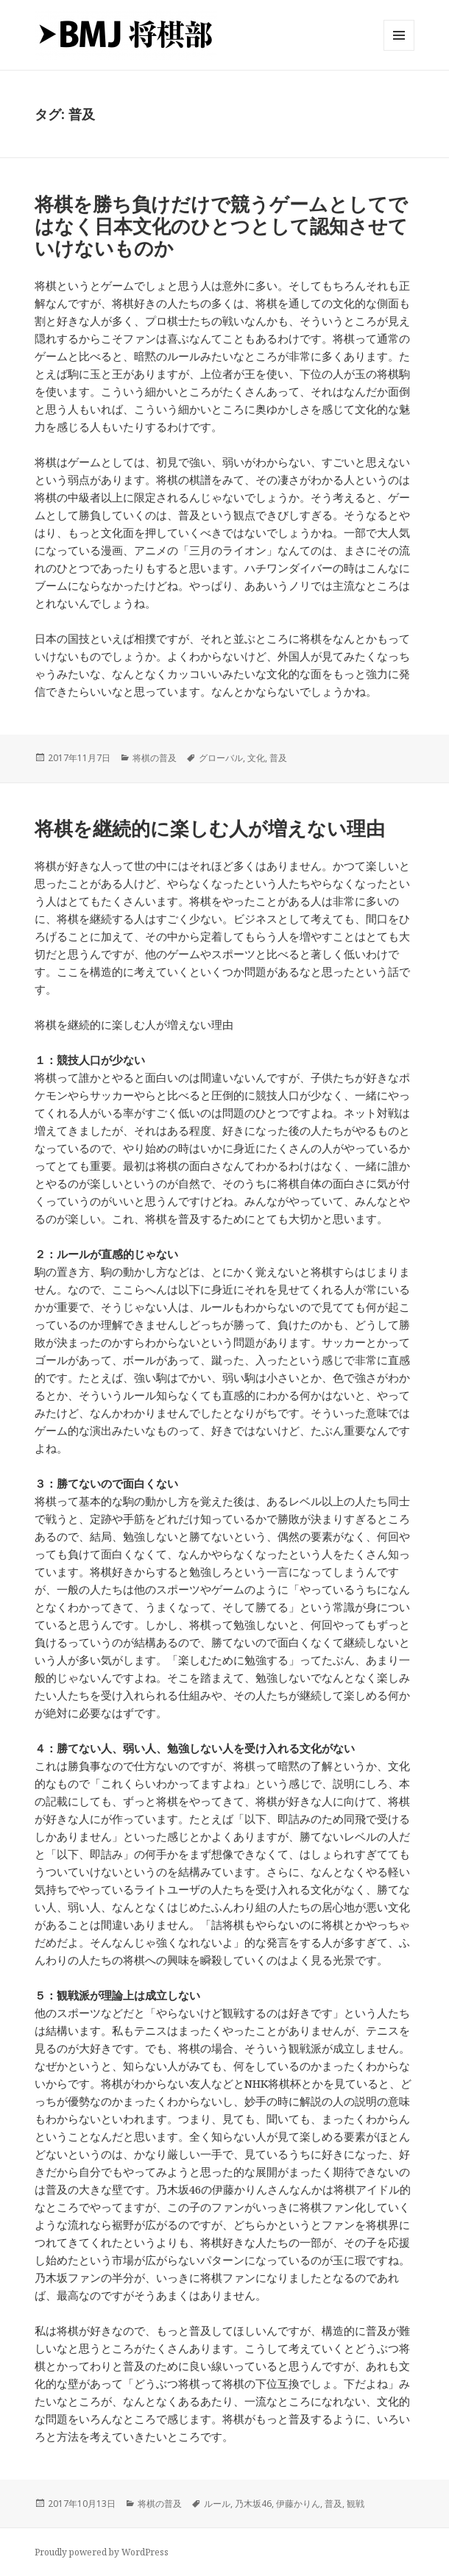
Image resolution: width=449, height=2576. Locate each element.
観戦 (355, 2503)
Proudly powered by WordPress (102, 2552)
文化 (256, 758)
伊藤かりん (298, 2503)
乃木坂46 (253, 2503)
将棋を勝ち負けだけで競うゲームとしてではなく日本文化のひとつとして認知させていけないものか (221, 225)
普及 (278, 758)
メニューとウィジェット (399, 50)
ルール (217, 2503)
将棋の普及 (154, 758)
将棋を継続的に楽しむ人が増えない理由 (210, 828)
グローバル (221, 758)
